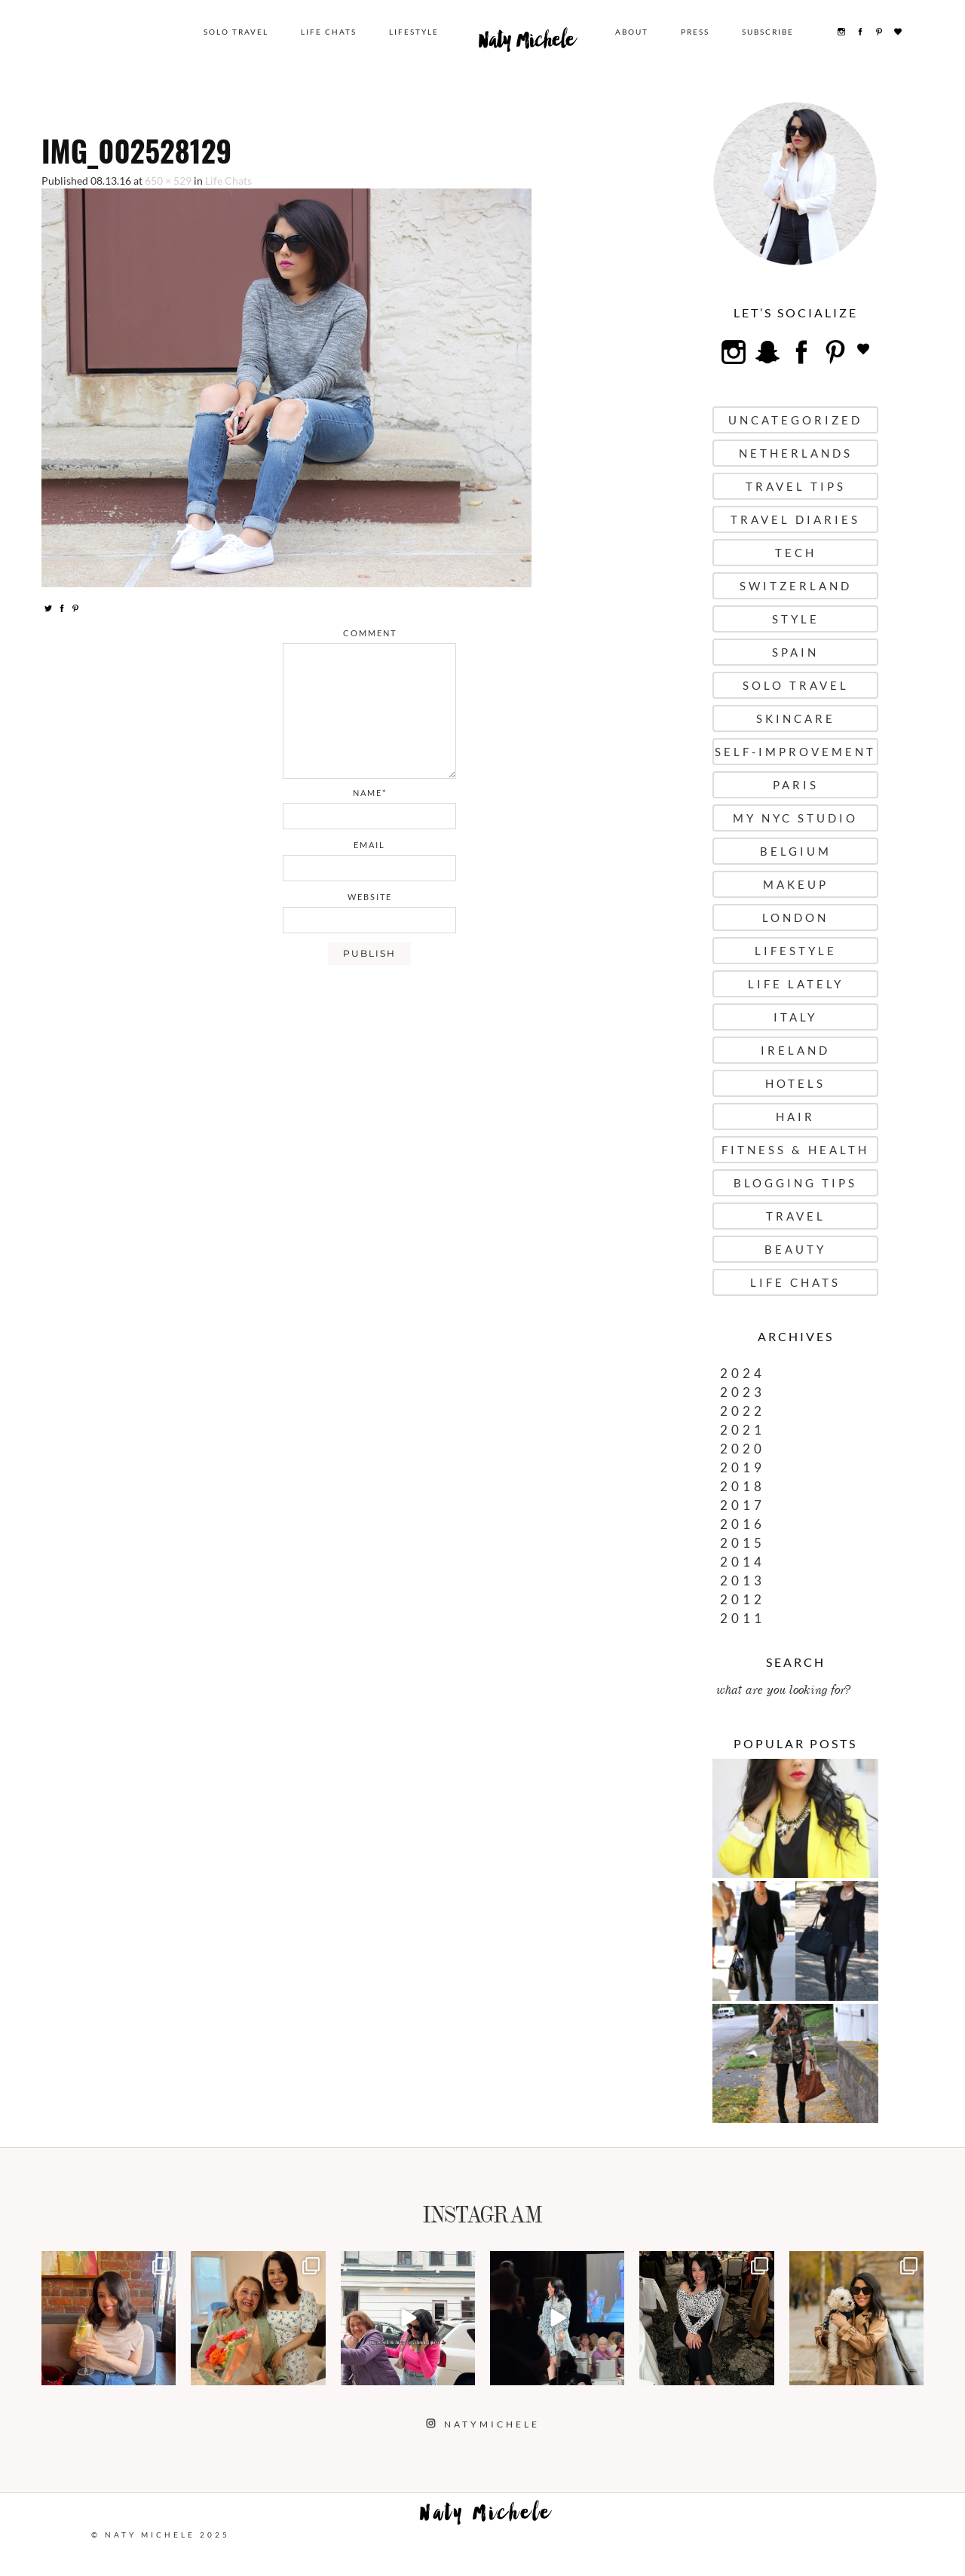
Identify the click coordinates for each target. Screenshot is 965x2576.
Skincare (795, 718)
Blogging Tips (795, 1183)
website (370, 897)
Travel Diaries (795, 519)
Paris (796, 785)
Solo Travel (236, 31)
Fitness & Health (795, 1149)
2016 (742, 1524)
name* (370, 793)
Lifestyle (414, 31)
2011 (742, 1618)
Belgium (796, 851)
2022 (742, 1411)
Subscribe (768, 31)
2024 (742, 1373)
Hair (795, 1116)
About (631, 31)
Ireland (795, 1050)
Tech (795, 552)
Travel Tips (796, 486)
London (795, 917)
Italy (795, 1017)
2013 (742, 1580)
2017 (742, 1505)
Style (795, 619)
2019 (742, 1467)
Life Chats (329, 31)
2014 (742, 1562)
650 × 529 (168, 180)
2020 (742, 1448)
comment (370, 633)
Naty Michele (527, 43)
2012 (742, 1599)
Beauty (795, 1249)
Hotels (795, 1083)
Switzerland (796, 586)
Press (695, 31)
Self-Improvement (795, 751)
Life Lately (796, 984)
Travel (796, 1216)
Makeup (796, 884)
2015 (742, 1543)
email (369, 845)
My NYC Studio (795, 818)
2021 (742, 1430)
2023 (742, 1392)
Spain (795, 652)
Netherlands (796, 453)
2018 (742, 1486)
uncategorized (795, 420)
